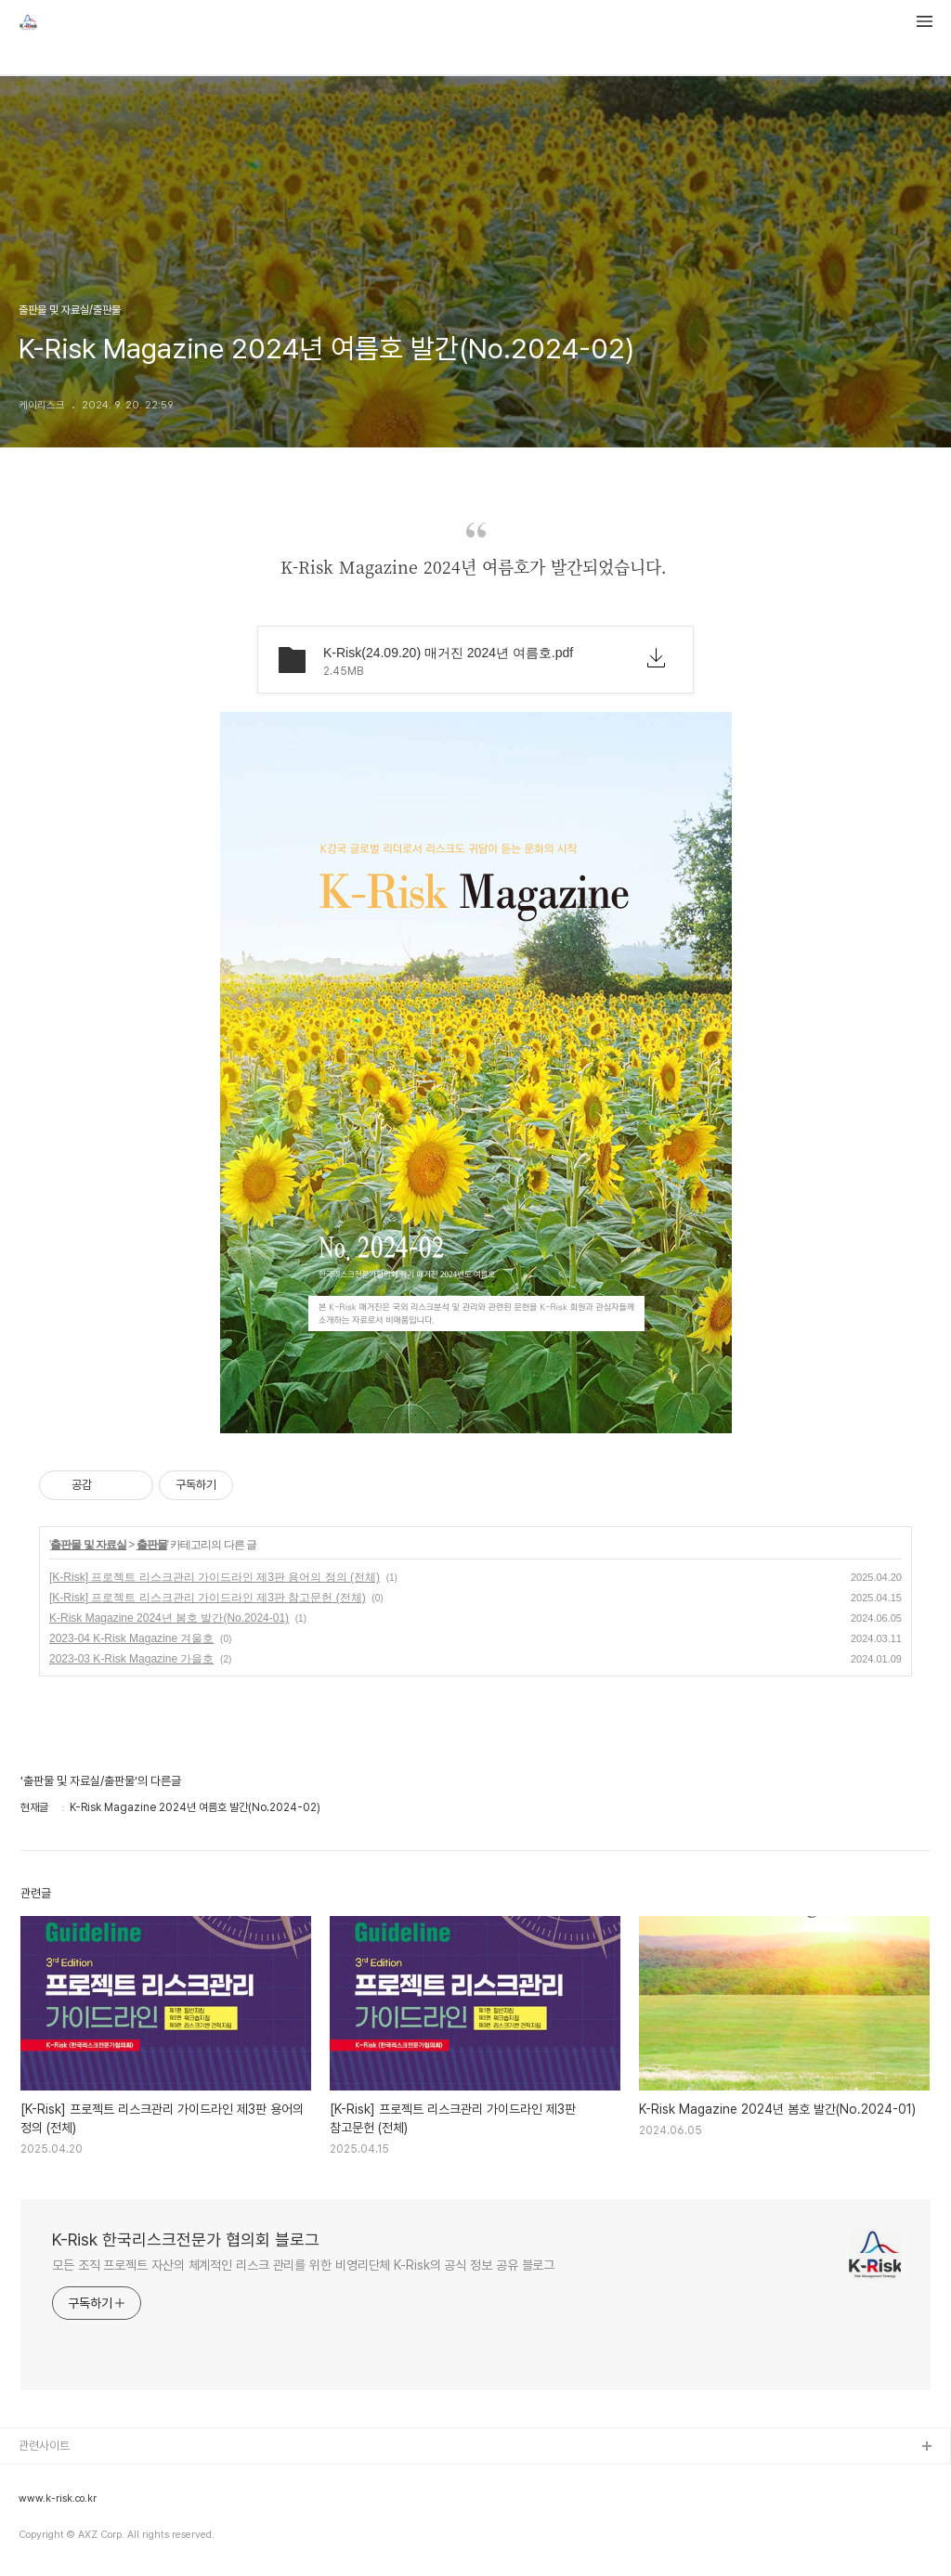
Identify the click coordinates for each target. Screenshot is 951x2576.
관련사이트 (44, 2446)
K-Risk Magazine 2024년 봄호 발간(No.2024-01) (169, 1618)
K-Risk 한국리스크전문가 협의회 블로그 (185, 2239)
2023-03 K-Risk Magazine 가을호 (131, 1658)
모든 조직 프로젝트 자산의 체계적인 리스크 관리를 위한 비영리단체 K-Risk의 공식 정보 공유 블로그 (303, 2265)
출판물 (152, 1544)
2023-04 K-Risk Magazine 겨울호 (131, 1638)
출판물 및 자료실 (88, 1544)
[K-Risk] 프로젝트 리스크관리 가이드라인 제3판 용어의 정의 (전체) (214, 1577)
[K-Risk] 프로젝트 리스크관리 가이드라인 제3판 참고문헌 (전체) (207, 1597)
